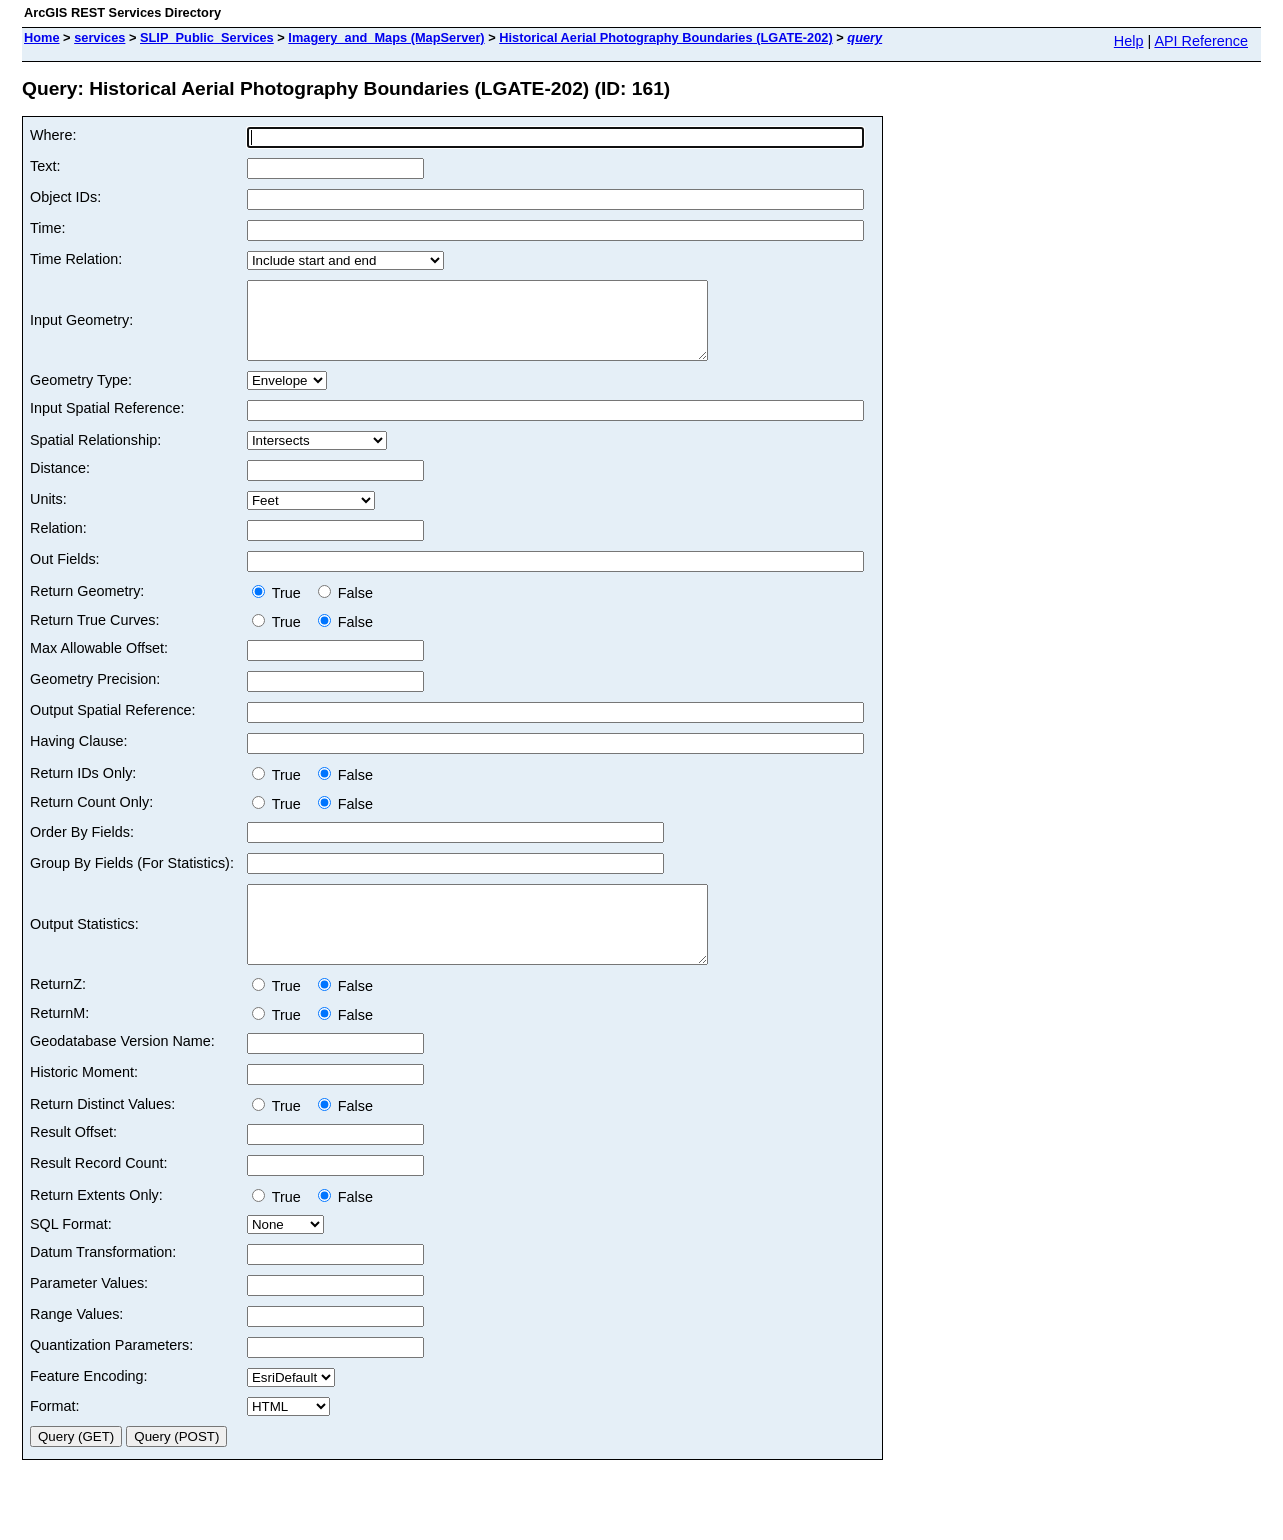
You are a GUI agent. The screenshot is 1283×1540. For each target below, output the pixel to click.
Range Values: (76, 1344)
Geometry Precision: (95, 694)
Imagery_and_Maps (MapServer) (386, 37)
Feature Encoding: (89, 1406)
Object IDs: (65, 197)
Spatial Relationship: (95, 455)
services (99, 37)
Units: (48, 514)
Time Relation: (76, 259)
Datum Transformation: (103, 1282)
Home (42, 37)
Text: (45, 166)
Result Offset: (73, 1162)
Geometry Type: (81, 395)
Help (1129, 41)
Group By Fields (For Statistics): (132, 878)
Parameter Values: (89, 1313)
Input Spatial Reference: (107, 423)
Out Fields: (65, 574)
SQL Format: (71, 1254)
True (280, 608)
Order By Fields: (82, 847)
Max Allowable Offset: (99, 663)
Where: (53, 135)
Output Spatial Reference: (113, 725)
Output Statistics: (84, 947)
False (345, 608)
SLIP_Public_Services (207, 37)
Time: (47, 228)
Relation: (58, 543)
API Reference (1201, 41)
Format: (55, 1436)
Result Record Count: (99, 1193)
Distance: (60, 483)
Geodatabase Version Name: (122, 1071)
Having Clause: (79, 756)
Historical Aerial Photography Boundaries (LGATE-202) (666, 37)
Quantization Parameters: (111, 1375)
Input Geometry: (81, 328)
